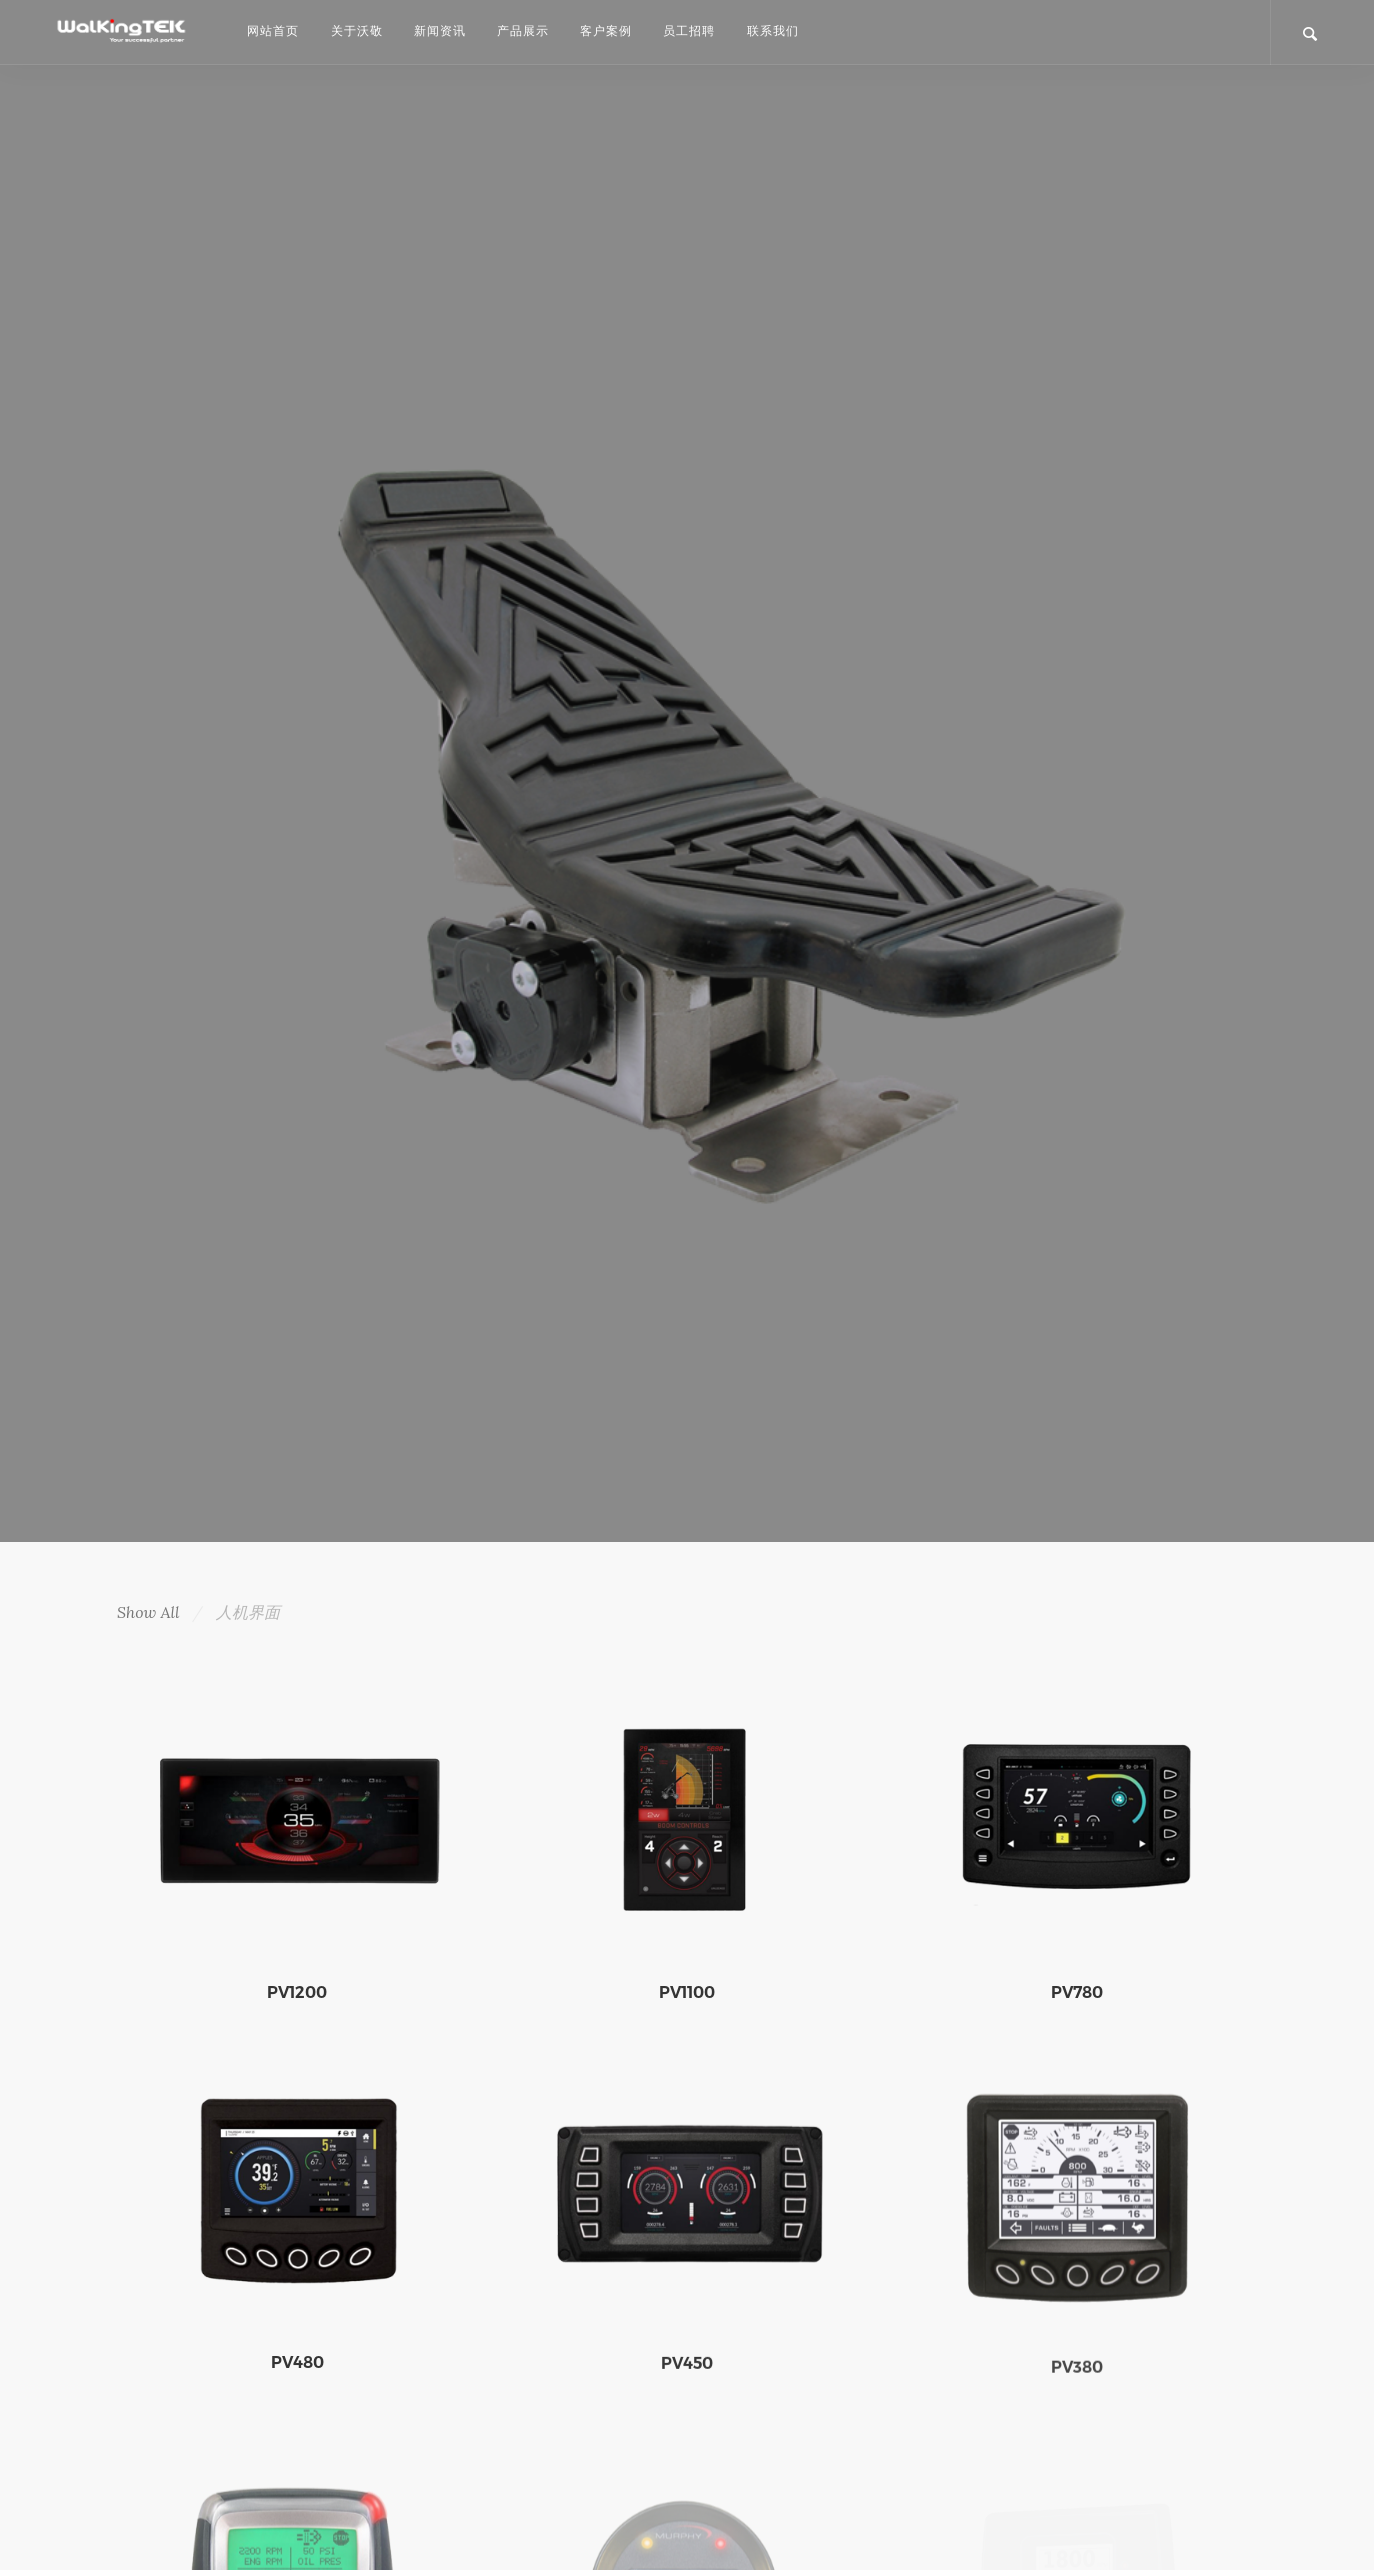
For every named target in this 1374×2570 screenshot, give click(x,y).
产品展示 (523, 30)
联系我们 (773, 30)
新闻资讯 (440, 30)
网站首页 (273, 30)
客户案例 (606, 30)
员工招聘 (689, 30)
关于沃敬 (357, 30)
